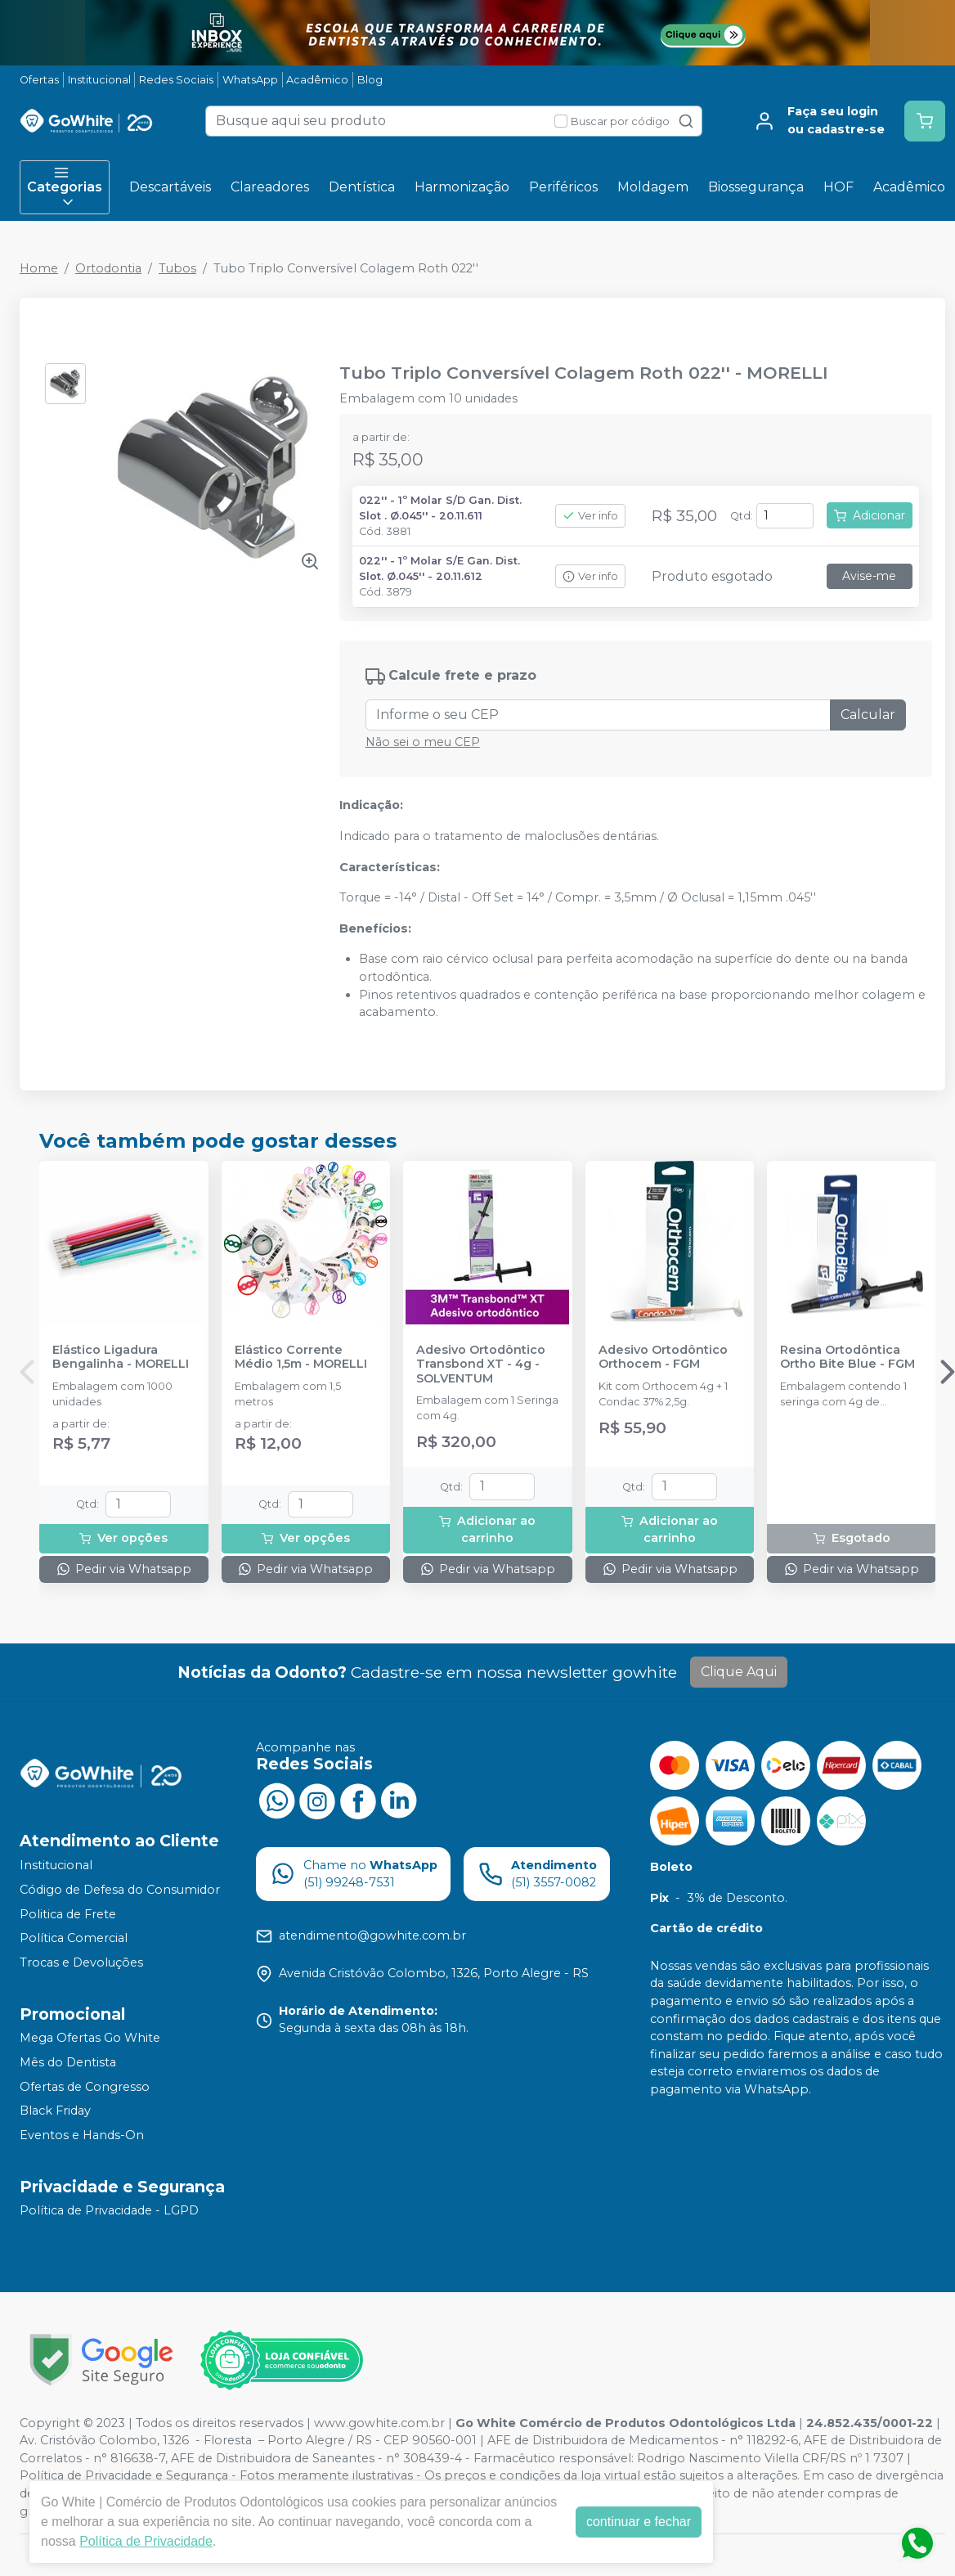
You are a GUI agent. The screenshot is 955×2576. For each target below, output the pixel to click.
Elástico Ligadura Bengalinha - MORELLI (120, 1357)
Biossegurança (756, 187)
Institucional (99, 80)
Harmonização (462, 187)
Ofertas (39, 80)
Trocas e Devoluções (81, 1962)
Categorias (64, 187)
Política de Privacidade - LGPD (109, 2211)
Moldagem (652, 187)
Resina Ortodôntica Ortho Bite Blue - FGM (847, 1357)
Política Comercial (74, 1938)
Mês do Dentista (68, 2062)
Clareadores (270, 187)
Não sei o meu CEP (422, 742)
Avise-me (869, 576)
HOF (838, 187)
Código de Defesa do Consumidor (120, 1889)
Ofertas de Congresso (85, 2086)
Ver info (590, 516)
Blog (370, 80)
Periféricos (563, 187)
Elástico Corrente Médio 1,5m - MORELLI (301, 1357)
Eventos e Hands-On (82, 2135)
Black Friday (55, 2110)
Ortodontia (108, 268)
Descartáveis (170, 187)
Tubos (177, 268)
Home (39, 268)
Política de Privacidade (146, 2541)
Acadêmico (317, 80)
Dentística (362, 187)
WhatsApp (250, 80)
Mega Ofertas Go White (90, 2038)
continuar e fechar (638, 2522)
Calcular (868, 714)
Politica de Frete (68, 1914)
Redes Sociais (176, 80)
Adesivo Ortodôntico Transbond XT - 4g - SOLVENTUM (480, 1364)
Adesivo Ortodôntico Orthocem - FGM (663, 1357)
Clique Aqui (739, 1671)
